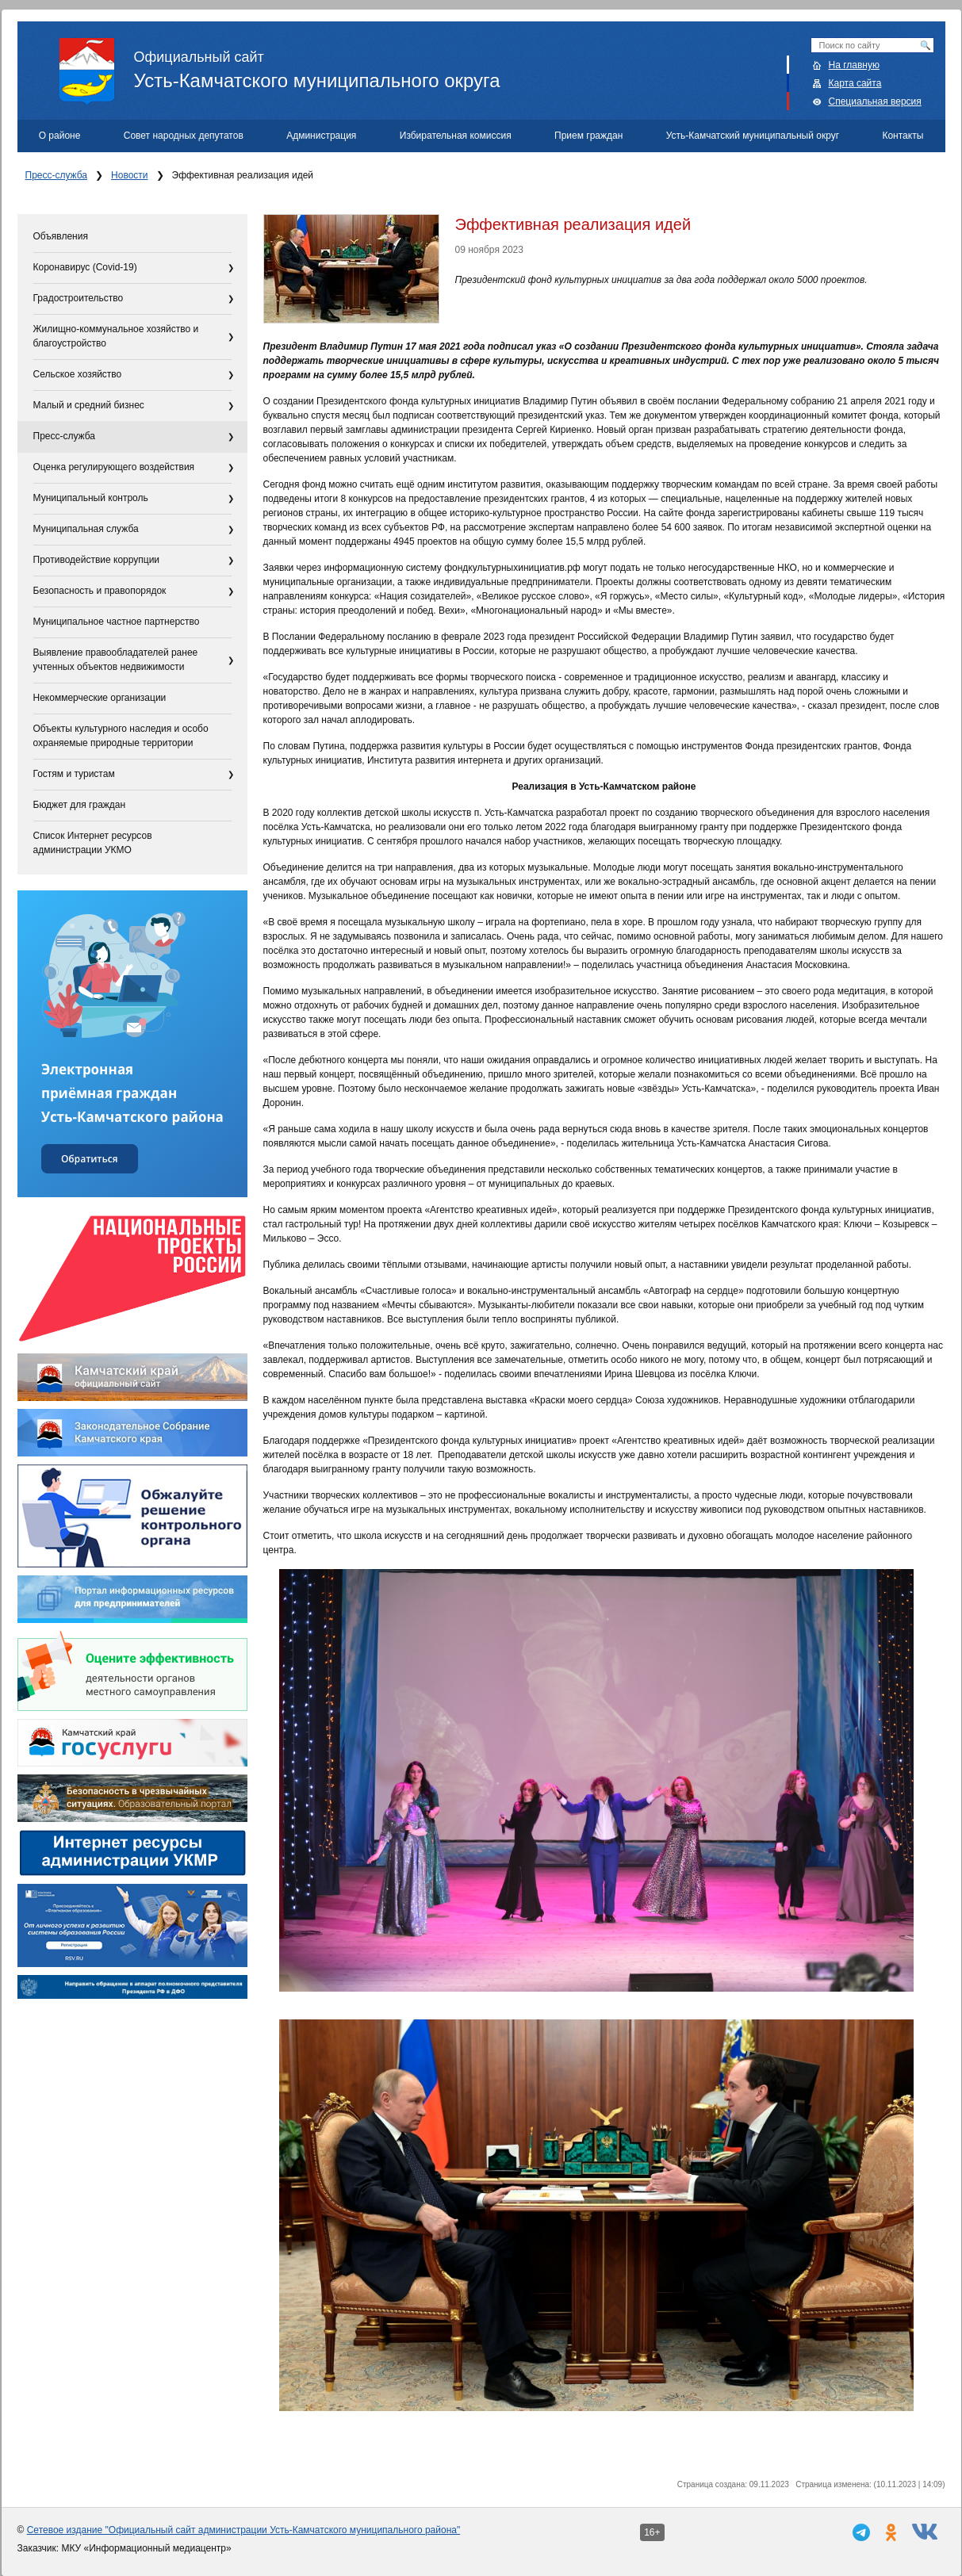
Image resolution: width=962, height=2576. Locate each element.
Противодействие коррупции (96, 559)
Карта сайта (855, 83)
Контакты (902, 135)
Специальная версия (875, 101)
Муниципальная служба (86, 528)
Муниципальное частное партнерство (116, 621)
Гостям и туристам (74, 773)
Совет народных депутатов (183, 135)
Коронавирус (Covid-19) (85, 267)
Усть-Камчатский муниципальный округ (752, 135)
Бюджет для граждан (79, 804)
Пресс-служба (56, 175)
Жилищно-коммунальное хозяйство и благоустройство (116, 336)
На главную (854, 65)
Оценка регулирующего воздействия (114, 467)
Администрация (321, 135)
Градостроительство (78, 298)
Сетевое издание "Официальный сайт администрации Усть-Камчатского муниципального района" (244, 2530)
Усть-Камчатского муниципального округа (502, 64)
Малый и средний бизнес (88, 405)
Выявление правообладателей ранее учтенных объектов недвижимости (115, 659)
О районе (60, 135)
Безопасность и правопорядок (100, 590)
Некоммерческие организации (100, 697)
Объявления (60, 236)
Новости (129, 175)
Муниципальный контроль (90, 497)
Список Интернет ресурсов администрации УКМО (92, 842)
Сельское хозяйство (77, 374)
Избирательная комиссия (456, 135)
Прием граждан (588, 135)
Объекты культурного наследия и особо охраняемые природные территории (121, 735)
